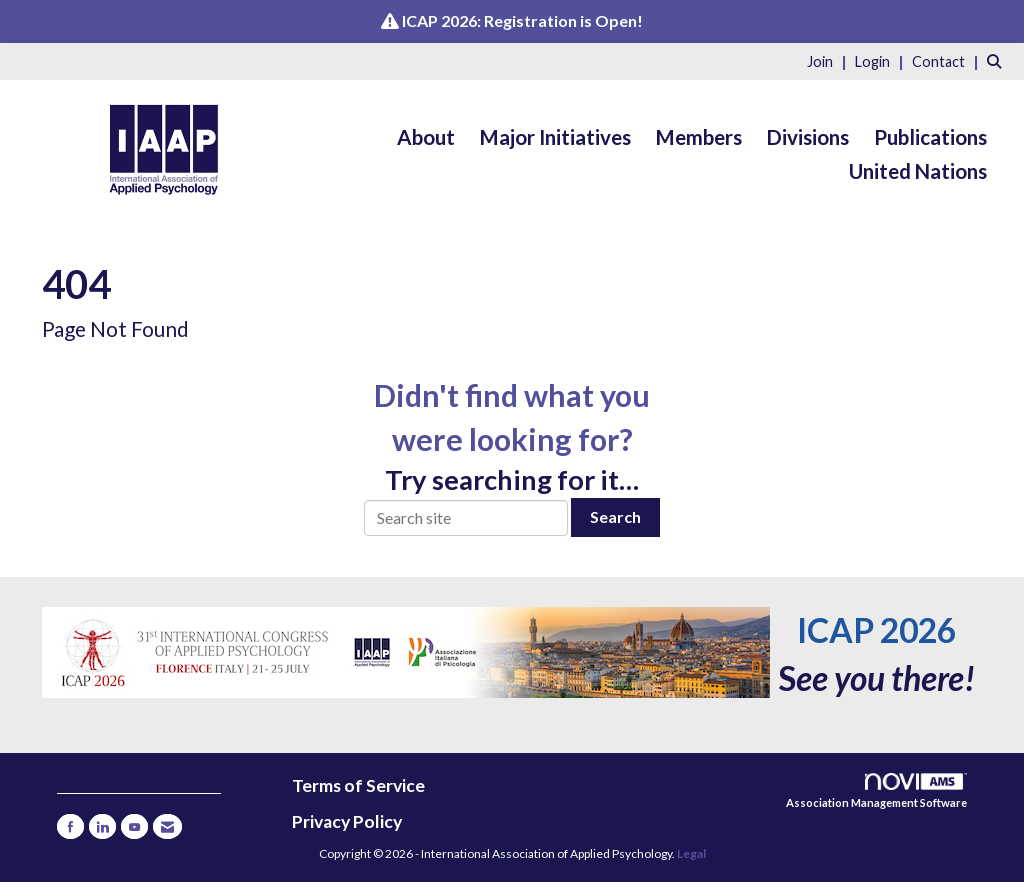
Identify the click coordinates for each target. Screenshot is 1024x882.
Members (699, 137)
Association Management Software (876, 791)
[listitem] (829, 60)
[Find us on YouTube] (134, 826)
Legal (691, 853)
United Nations (918, 171)
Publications (930, 137)
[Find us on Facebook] (70, 826)
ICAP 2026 (876, 630)
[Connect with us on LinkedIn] (102, 826)
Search (615, 516)
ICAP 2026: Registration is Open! (522, 20)
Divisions (808, 137)
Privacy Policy (347, 821)
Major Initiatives (555, 137)
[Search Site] (998, 60)
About (426, 137)
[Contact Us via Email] (167, 826)
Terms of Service (358, 785)
